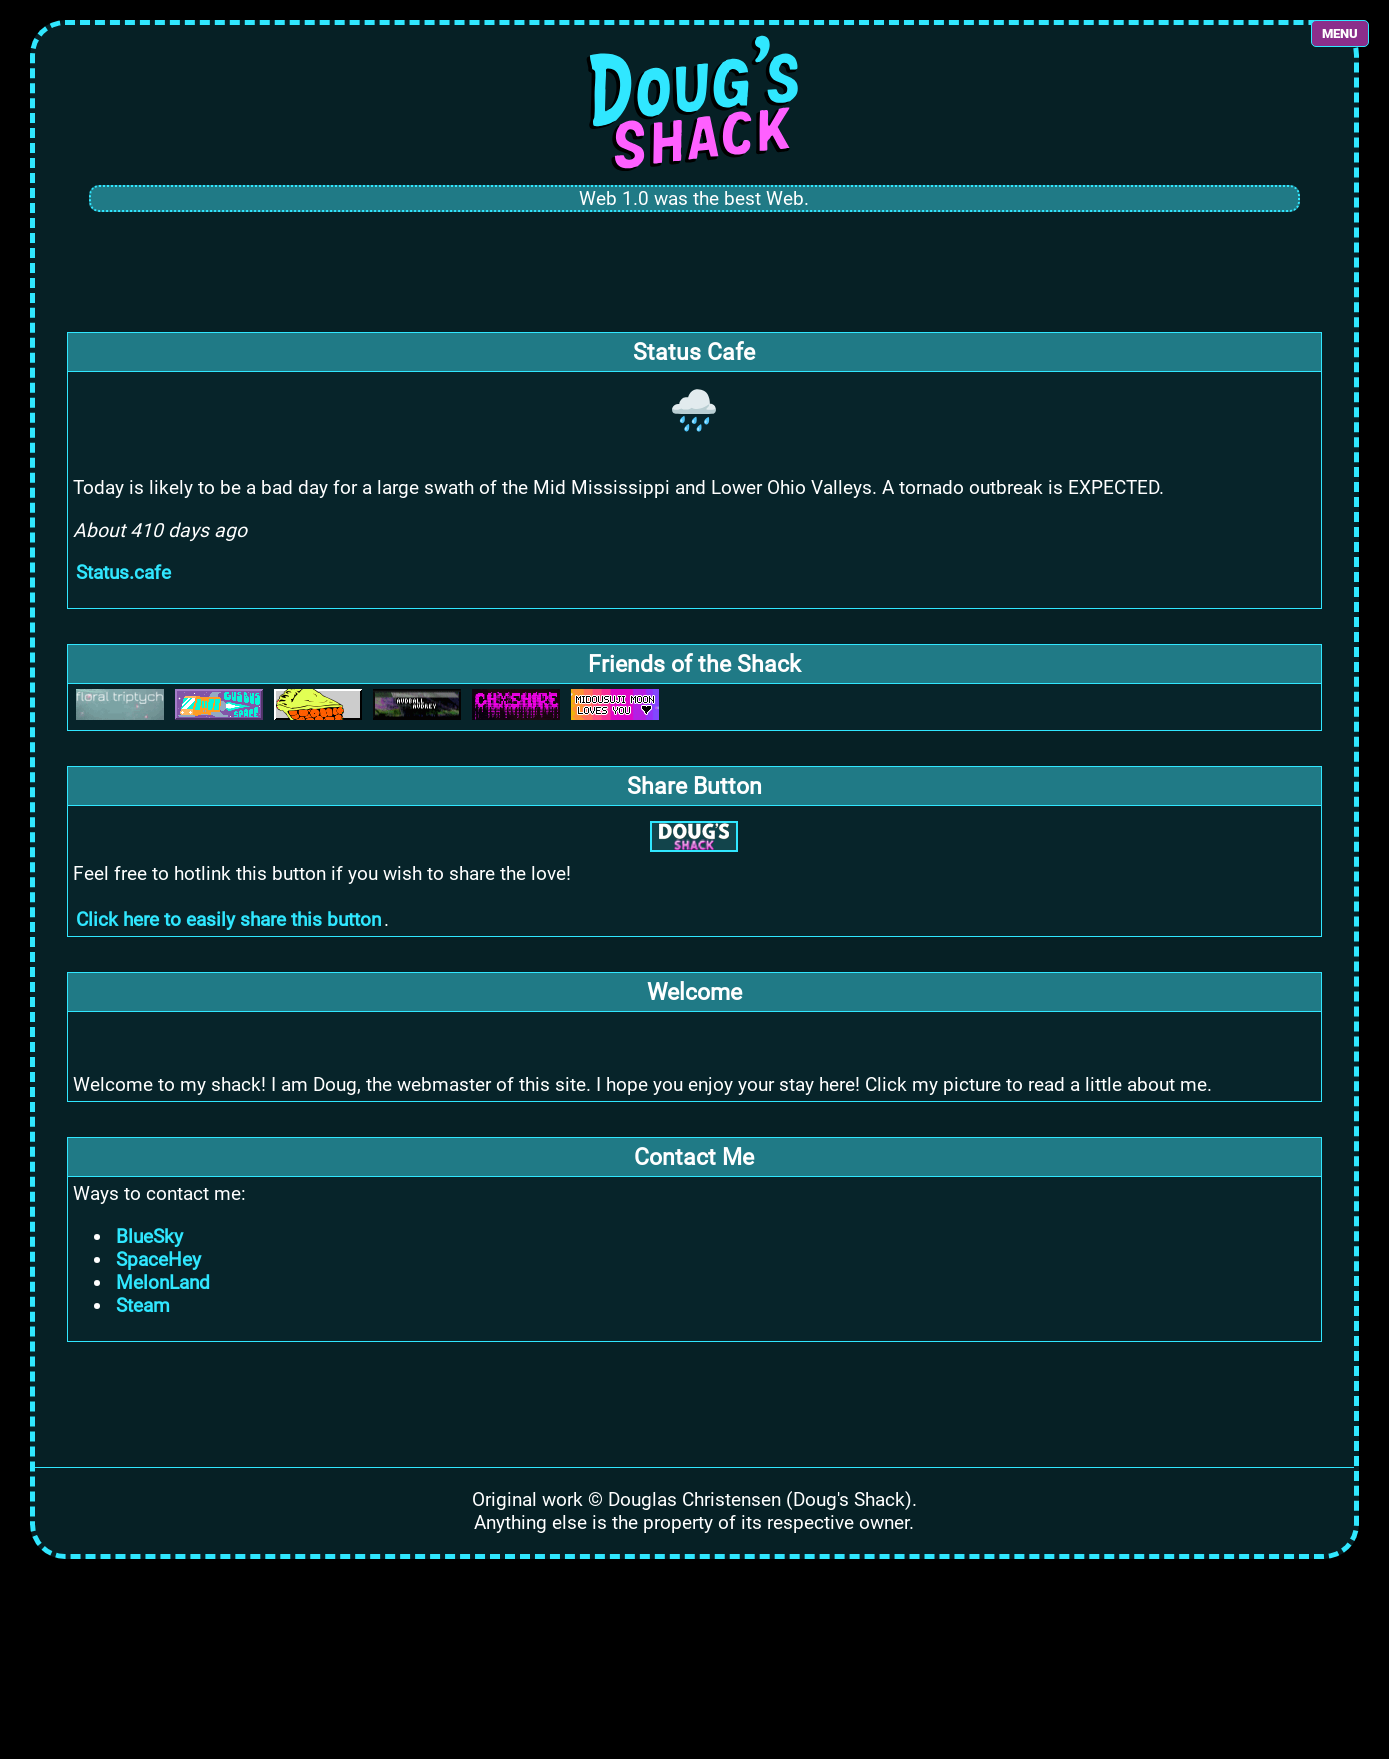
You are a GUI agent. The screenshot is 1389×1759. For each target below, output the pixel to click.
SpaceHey (158, 1259)
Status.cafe (123, 572)
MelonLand (163, 1282)
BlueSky (149, 1236)
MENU (1340, 33)
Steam (143, 1305)
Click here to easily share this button (228, 919)
